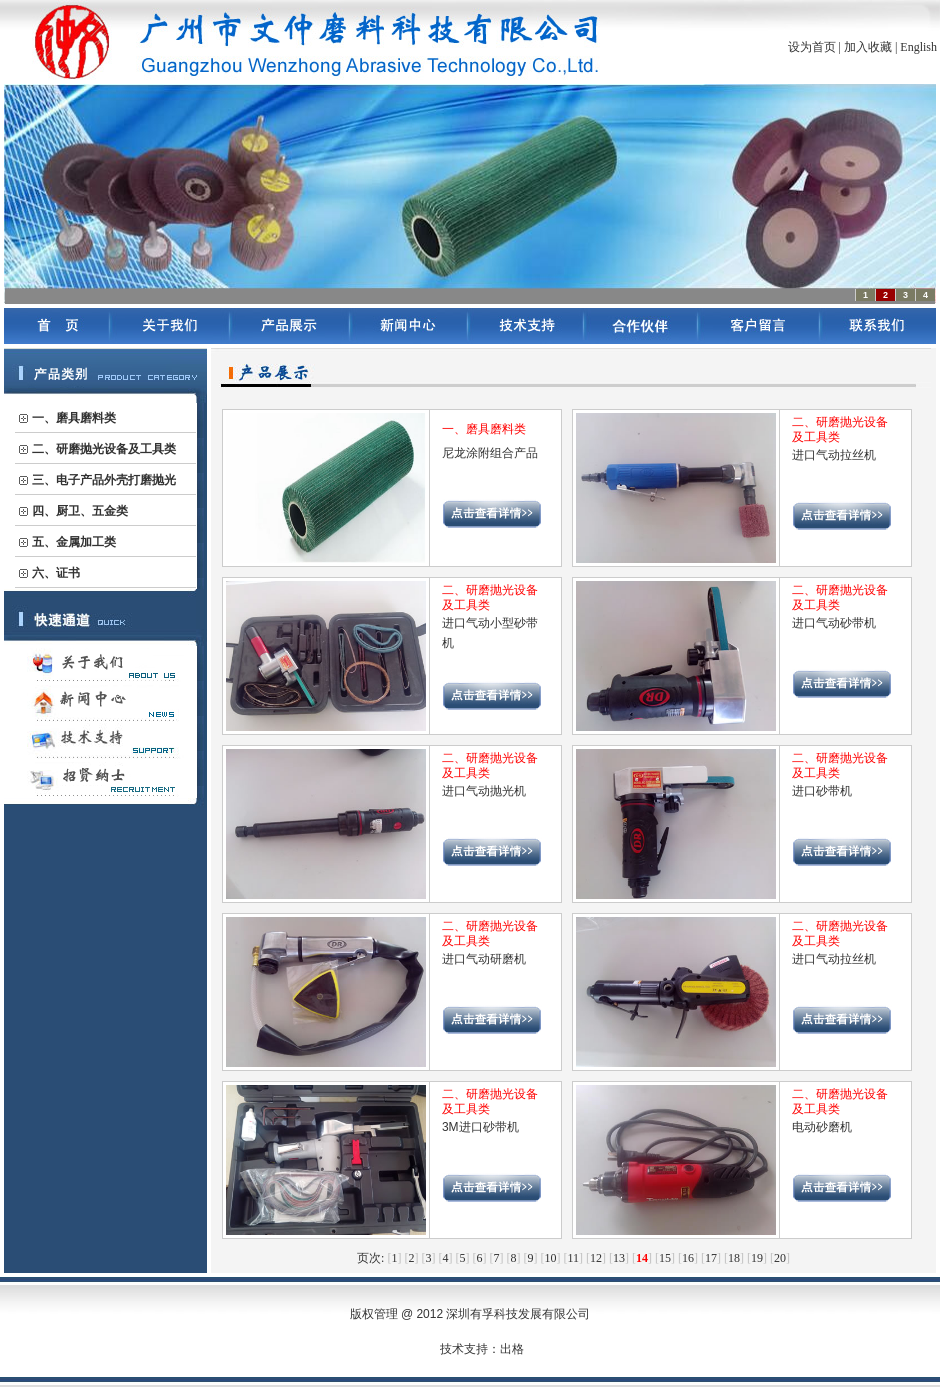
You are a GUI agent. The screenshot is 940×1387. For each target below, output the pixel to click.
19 (757, 1258)
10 (550, 1258)
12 (596, 1258)
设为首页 (812, 47)
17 (711, 1258)
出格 (512, 1349)
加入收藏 (868, 47)
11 (573, 1258)
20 (780, 1258)
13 (619, 1258)
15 (665, 1258)
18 (734, 1258)
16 (688, 1258)
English (918, 47)
